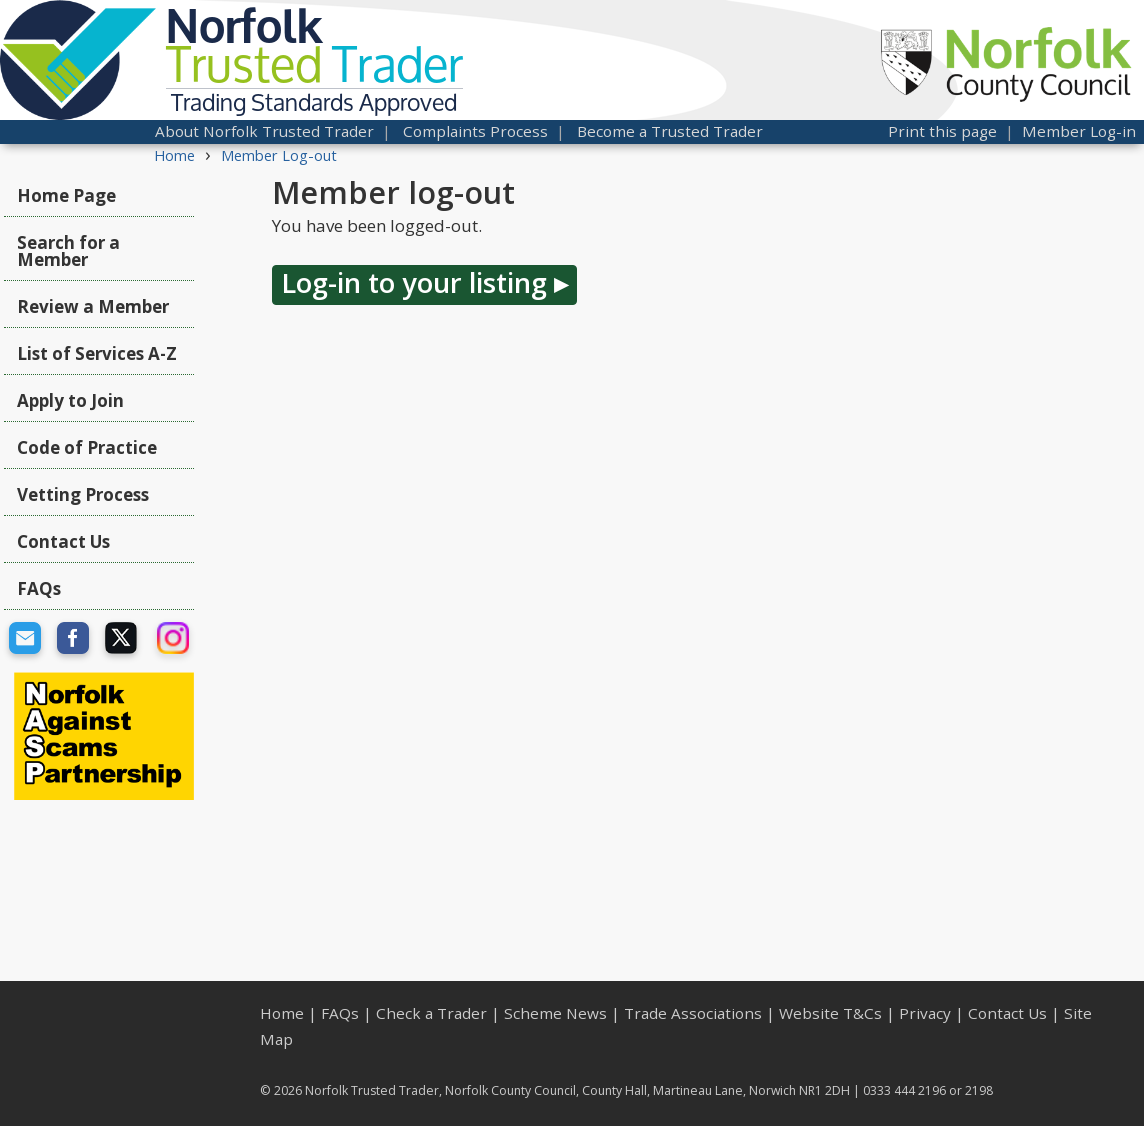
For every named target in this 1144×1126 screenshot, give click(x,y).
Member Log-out (279, 155)
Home (174, 155)
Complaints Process (475, 131)
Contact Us (63, 541)
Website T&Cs (830, 1013)
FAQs (39, 588)
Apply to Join (70, 400)
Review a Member (93, 306)
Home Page (66, 195)
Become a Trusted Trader (670, 131)
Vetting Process (83, 494)
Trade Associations (693, 1013)
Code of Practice (87, 447)
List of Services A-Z (97, 353)
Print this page (942, 131)
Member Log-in (1079, 131)
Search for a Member (68, 251)
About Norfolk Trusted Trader (264, 131)
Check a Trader (431, 1013)
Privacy (925, 1013)
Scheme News (555, 1013)
